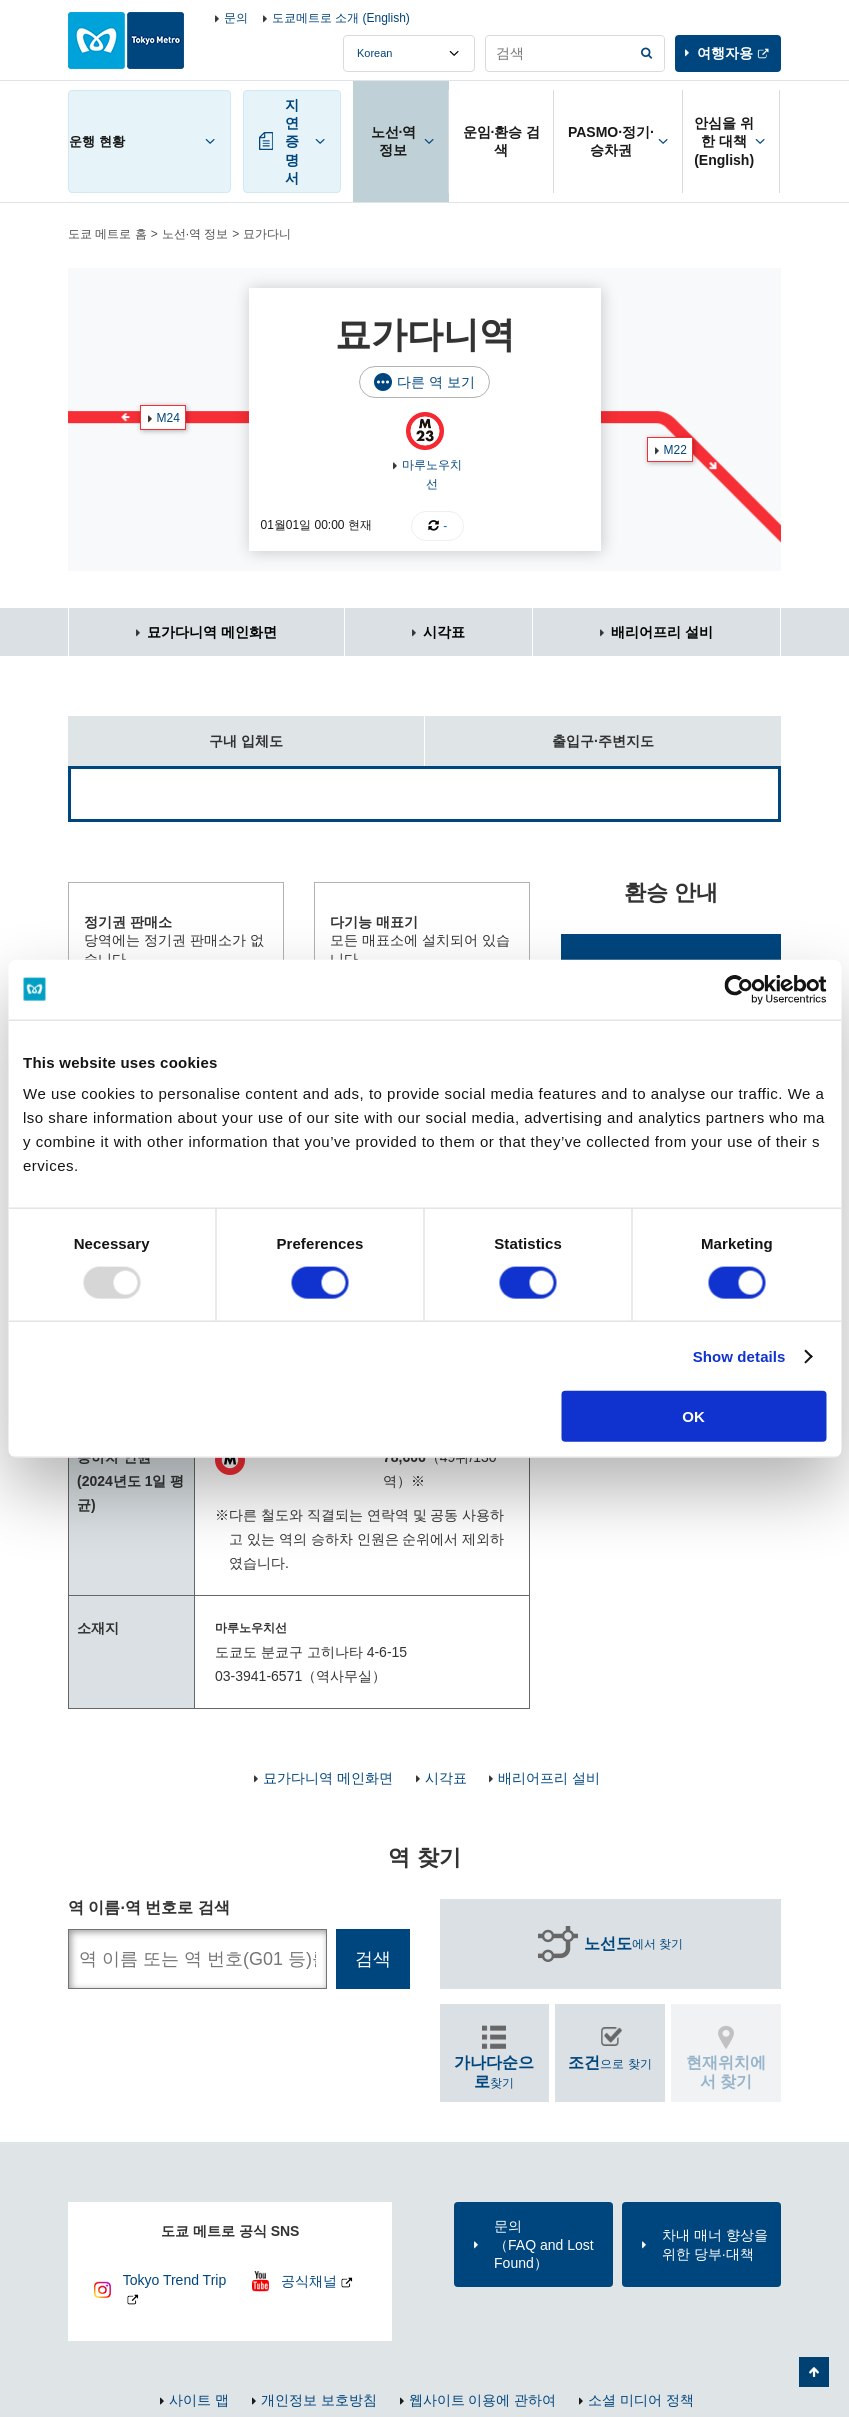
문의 (236, 18)
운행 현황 (97, 141)
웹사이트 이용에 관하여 (483, 2400)
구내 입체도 (175, 732)
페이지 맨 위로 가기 (814, 2372)
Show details (739, 1355)
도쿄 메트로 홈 (107, 234)
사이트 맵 (199, 2400)
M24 (168, 418)
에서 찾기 (633, 1944)
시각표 (444, 632)
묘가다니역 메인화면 (212, 632)
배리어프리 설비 (662, 632)
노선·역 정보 (195, 234)
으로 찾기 (609, 2062)
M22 (675, 450)
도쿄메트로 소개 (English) (341, 18)
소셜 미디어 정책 (641, 2400)
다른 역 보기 (436, 382)
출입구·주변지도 (539, 732)
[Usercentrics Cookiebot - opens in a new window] (738, 989)
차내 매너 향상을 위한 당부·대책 (715, 2244)
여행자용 (725, 53)
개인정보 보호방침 (319, 2400)
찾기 (494, 2072)
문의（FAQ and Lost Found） (544, 2244)
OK (693, 1416)
